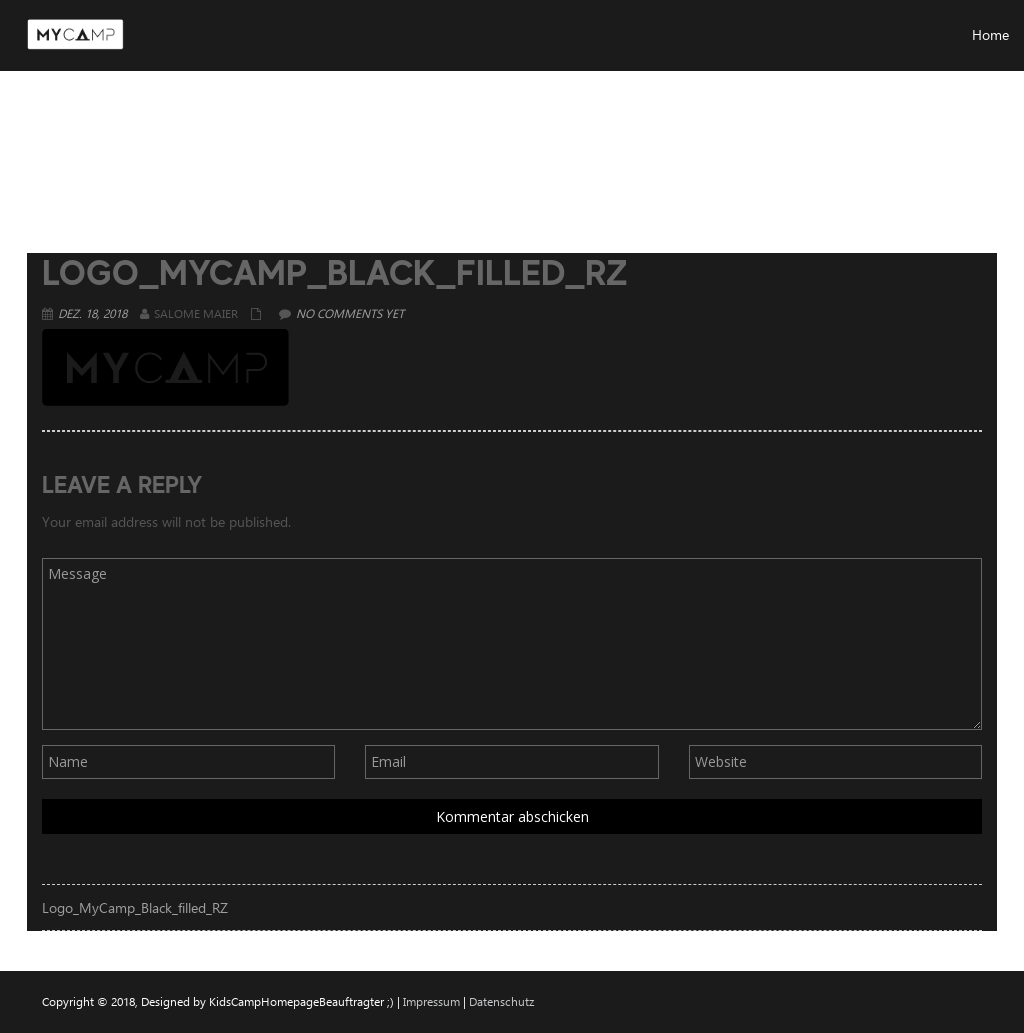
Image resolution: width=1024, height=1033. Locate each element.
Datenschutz (501, 1001)
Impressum (431, 1001)
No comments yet (350, 313)
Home (764, 134)
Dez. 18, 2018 (92, 313)
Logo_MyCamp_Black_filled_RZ (135, 907)
